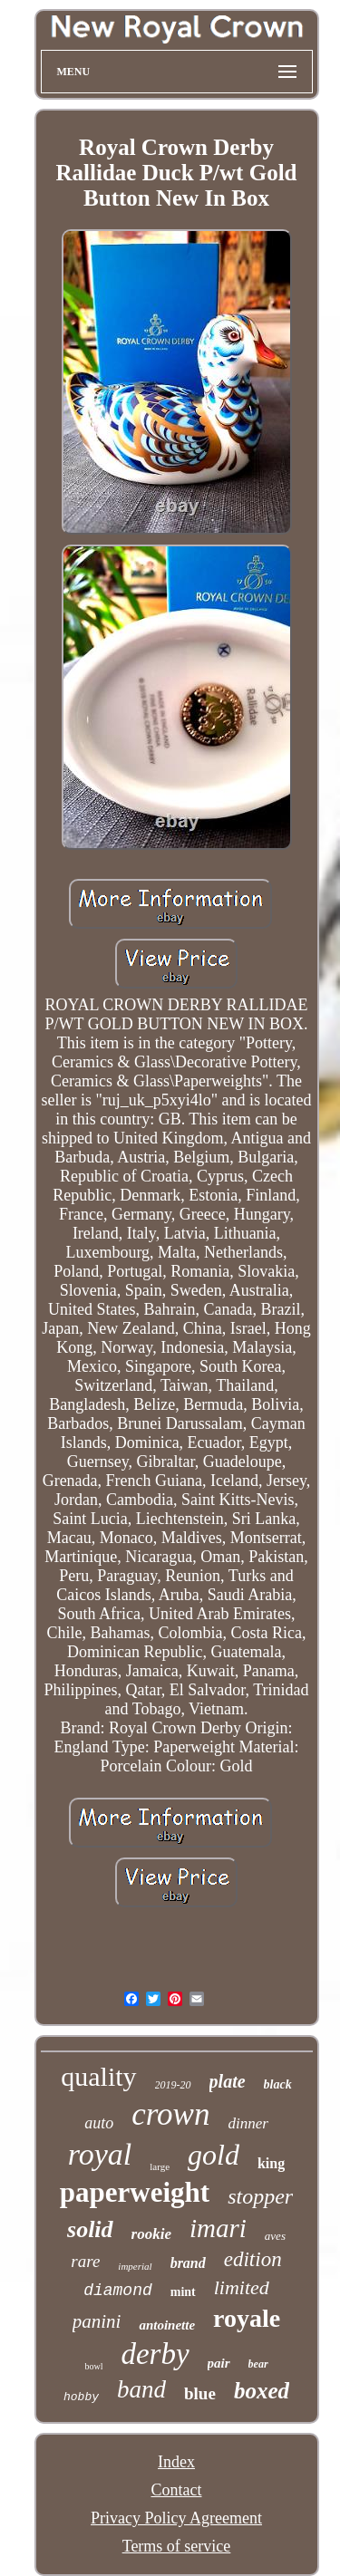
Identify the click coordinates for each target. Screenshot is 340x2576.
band (141, 2389)
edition (253, 2259)
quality (98, 2076)
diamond (117, 2291)
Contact (176, 2490)
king (271, 2163)
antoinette (167, 2325)
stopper (260, 2196)
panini (97, 2321)
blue (200, 2393)
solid (90, 2229)
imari (218, 2228)
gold (213, 2154)
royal (100, 2154)
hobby (81, 2397)
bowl (93, 2366)
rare (85, 2261)
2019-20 (173, 2085)
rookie (151, 2234)
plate (227, 2081)
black (278, 2084)
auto (98, 2123)
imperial (134, 2266)
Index (176, 2462)
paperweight (134, 2192)
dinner (247, 2123)
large (160, 2166)
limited (241, 2287)
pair (219, 2363)
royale (246, 2318)
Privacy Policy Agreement (176, 2518)
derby (155, 2354)
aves (275, 2236)
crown (170, 2114)
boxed (261, 2390)
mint (183, 2292)
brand (188, 2263)
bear (258, 2364)
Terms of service (176, 2546)
